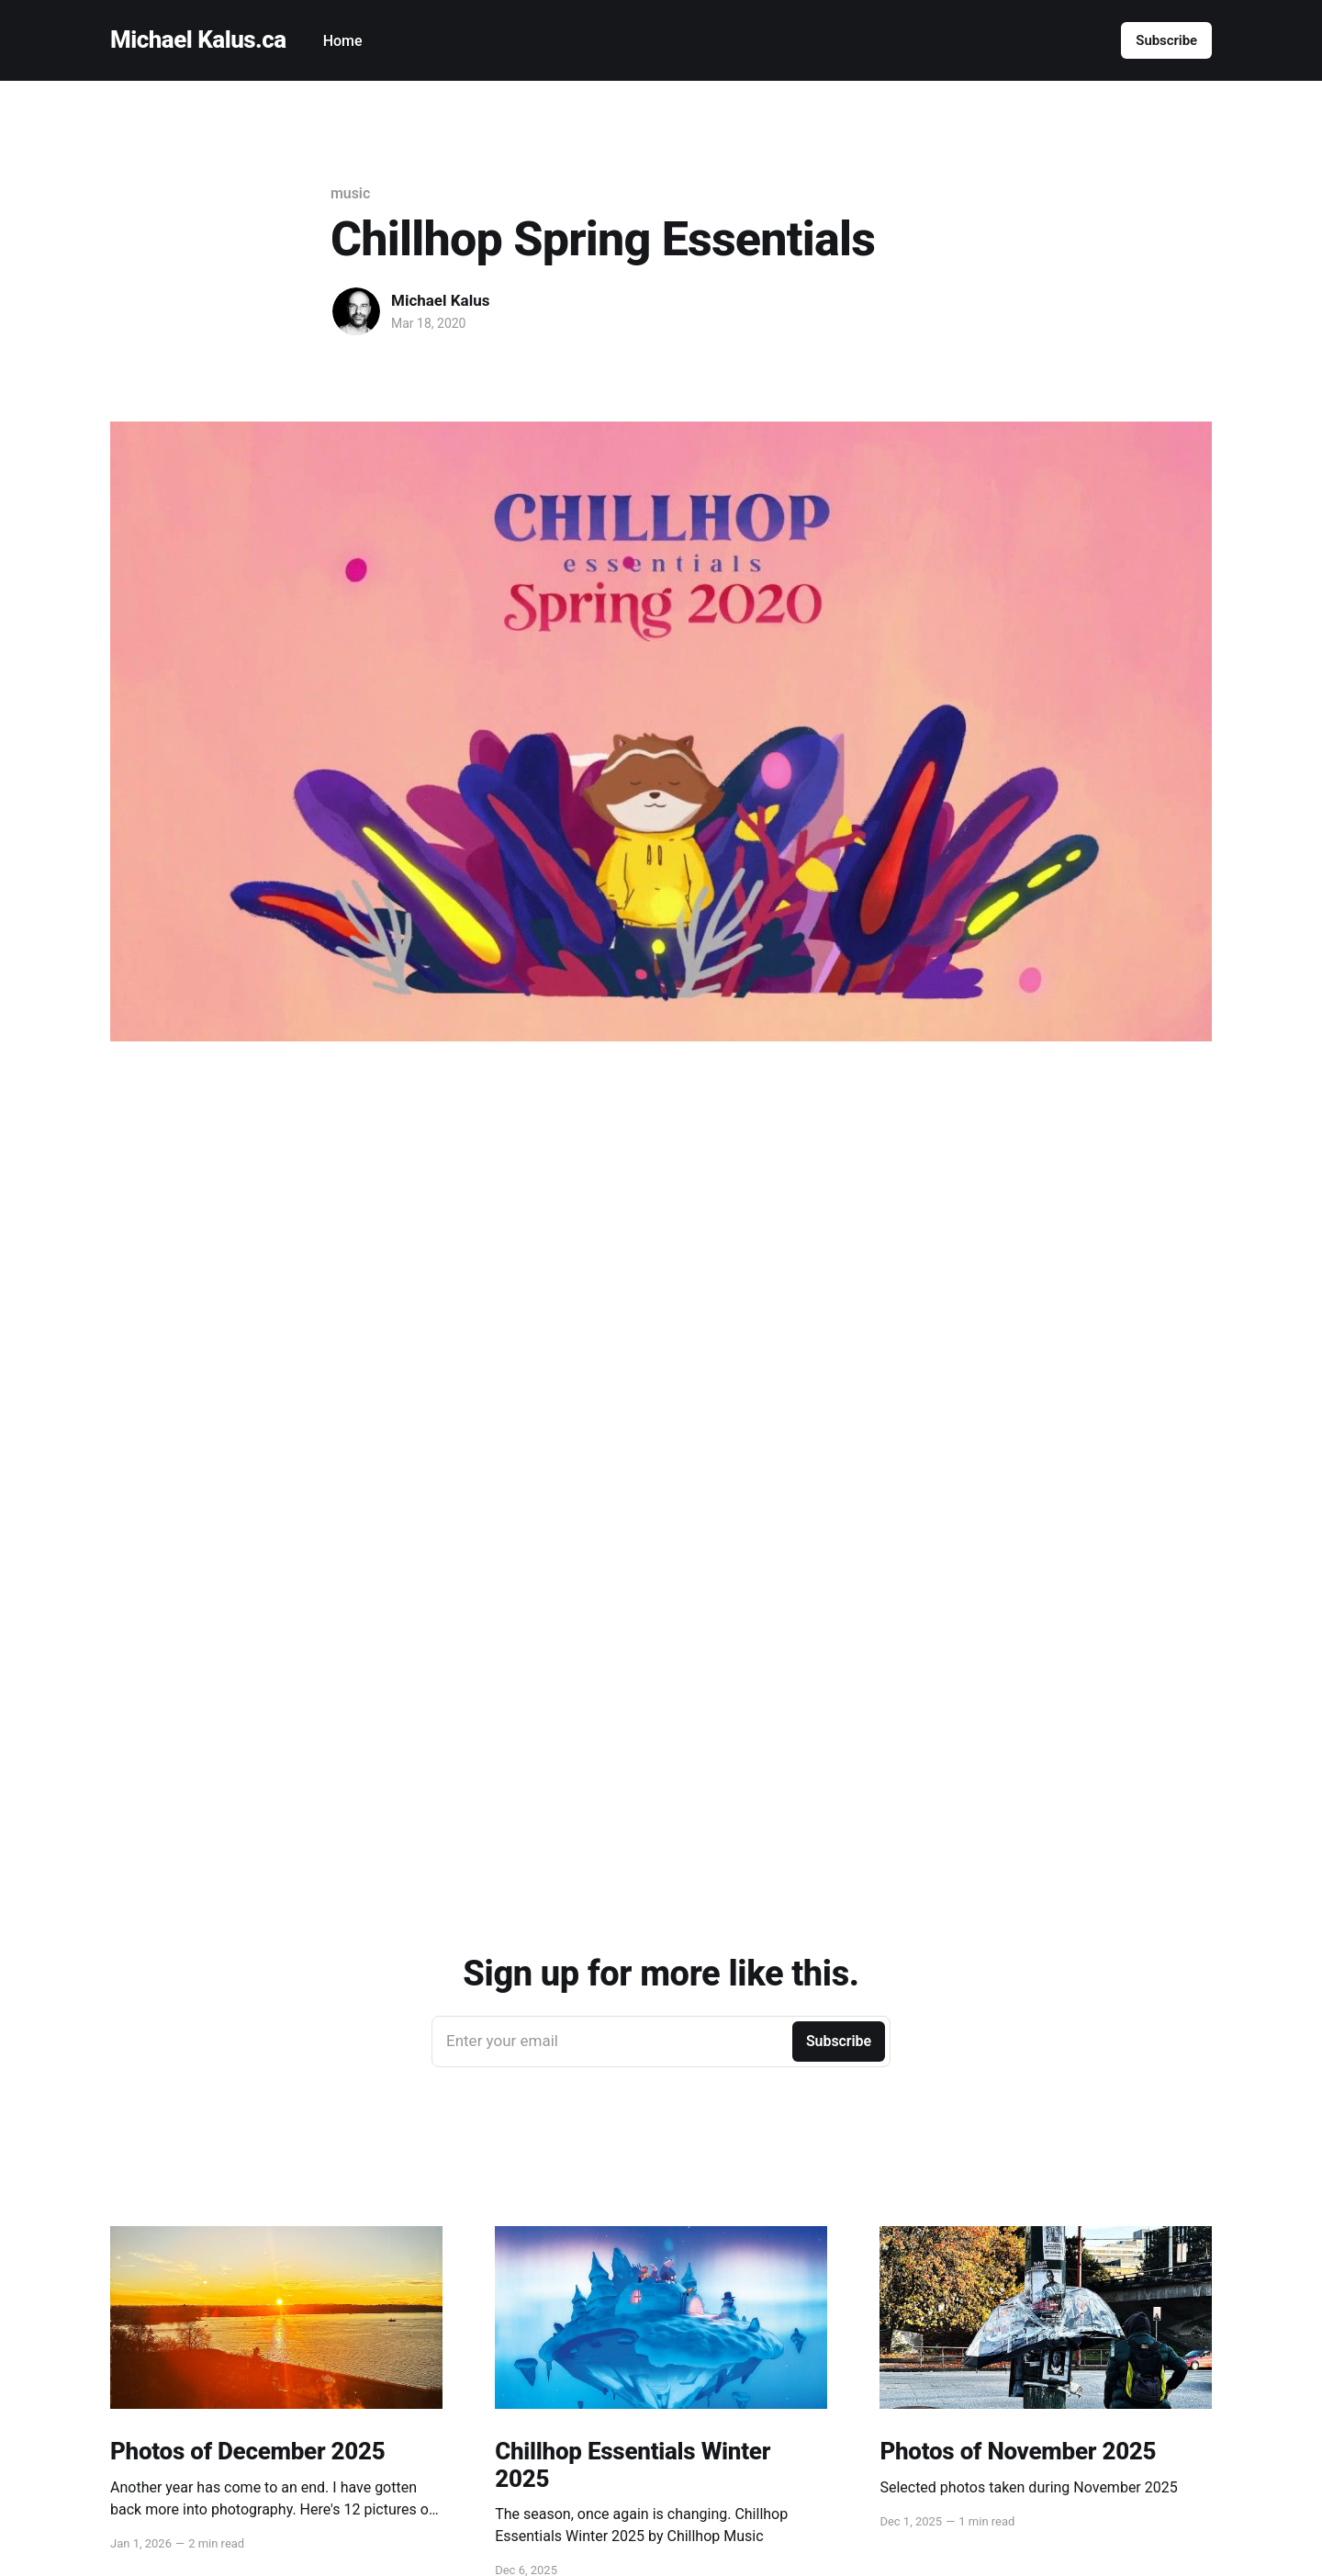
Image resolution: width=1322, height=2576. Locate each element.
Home (343, 41)
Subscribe (1166, 40)
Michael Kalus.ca (198, 40)
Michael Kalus (440, 300)
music (350, 193)
